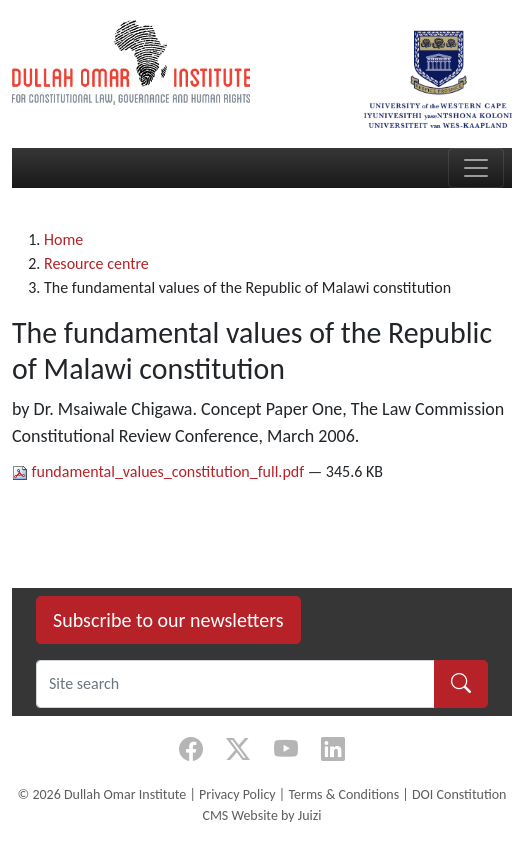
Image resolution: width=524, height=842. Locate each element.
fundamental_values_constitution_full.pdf (160, 471)
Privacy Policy (237, 794)
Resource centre (96, 263)
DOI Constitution (459, 794)
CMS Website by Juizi (261, 815)
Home (63, 239)
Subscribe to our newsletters (168, 620)
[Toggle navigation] (476, 168)
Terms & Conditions (343, 794)
